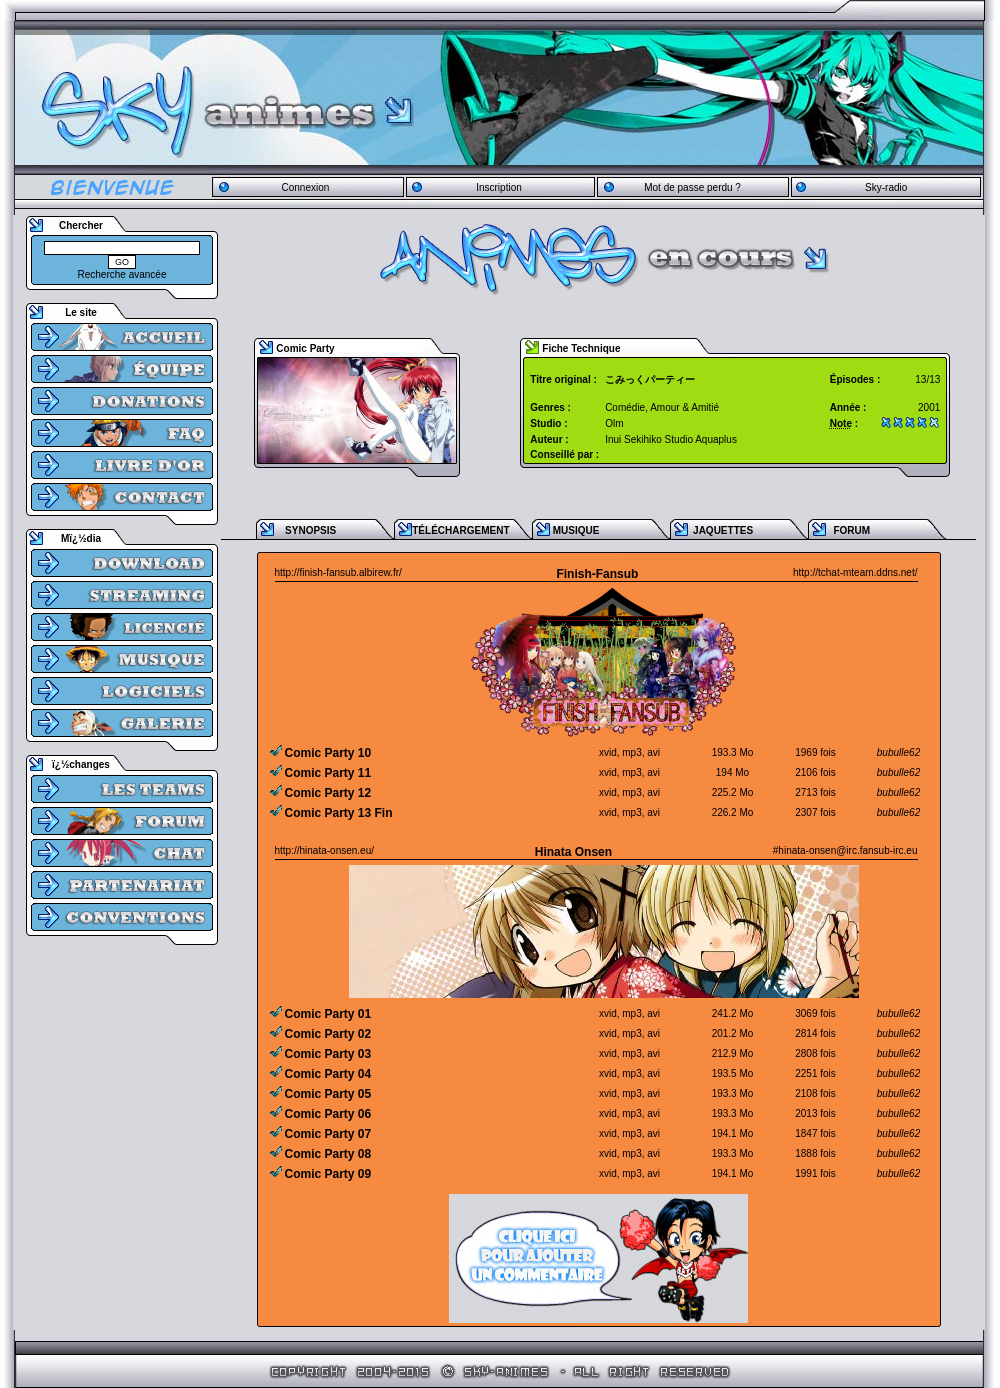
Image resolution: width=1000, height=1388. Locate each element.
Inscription (499, 187)
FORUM (851, 530)
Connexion (305, 187)
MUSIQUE (576, 530)
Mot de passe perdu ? (692, 187)
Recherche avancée (122, 274)
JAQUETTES (723, 530)
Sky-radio (886, 187)
